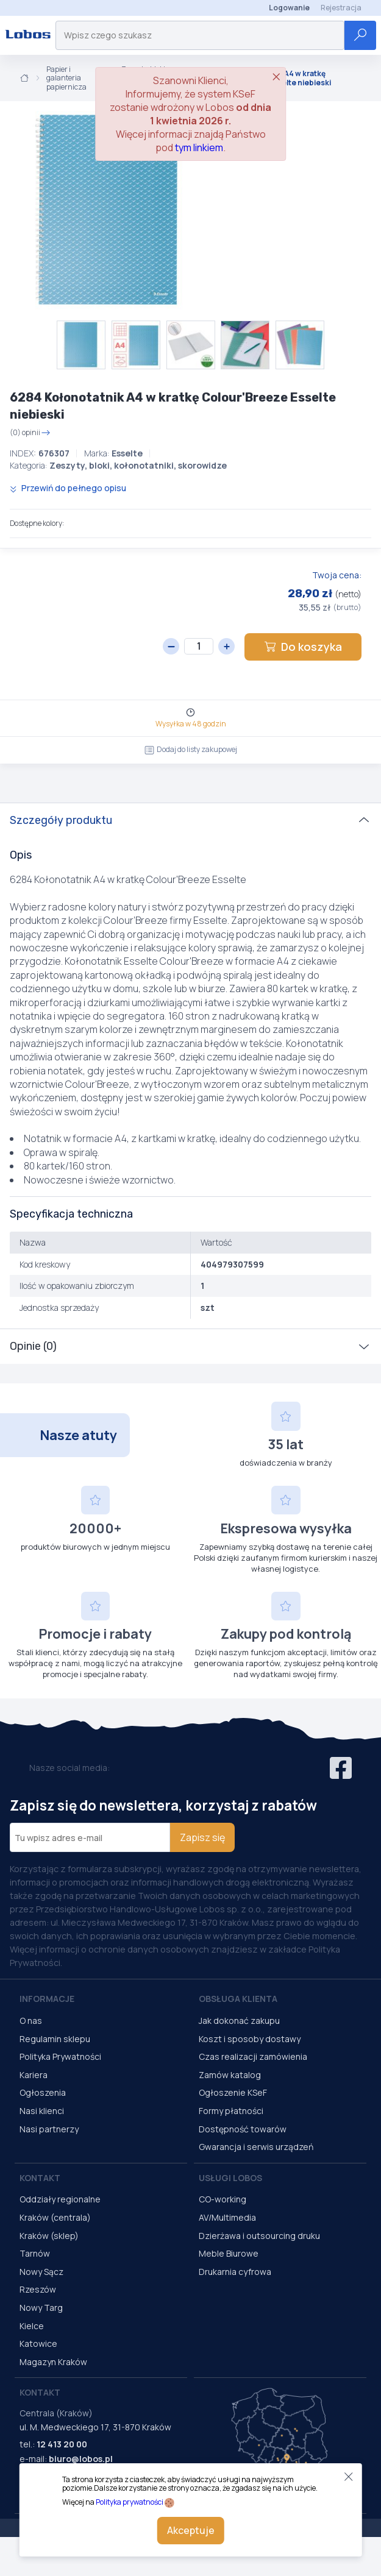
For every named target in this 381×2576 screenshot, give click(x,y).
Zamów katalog (230, 2075)
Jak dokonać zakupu (239, 2020)
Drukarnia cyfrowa (235, 2271)
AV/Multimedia (227, 2217)
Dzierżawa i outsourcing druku (259, 2235)
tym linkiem (199, 147)
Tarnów (35, 2253)
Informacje (47, 1998)
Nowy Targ (41, 2307)
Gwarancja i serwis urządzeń (256, 2146)
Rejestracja (341, 7)
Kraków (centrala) (55, 2217)
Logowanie (289, 7)
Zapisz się (202, 1837)
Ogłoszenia (43, 2092)
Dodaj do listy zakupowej (190, 749)
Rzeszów (38, 2289)
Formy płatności (231, 2111)
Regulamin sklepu (55, 2039)
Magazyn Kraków (53, 2362)
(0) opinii (30, 433)
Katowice (38, 2343)
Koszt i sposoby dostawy (250, 2039)
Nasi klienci (42, 2111)
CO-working (222, 2199)
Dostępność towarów (243, 2129)
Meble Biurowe (228, 2253)
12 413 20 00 (62, 2444)
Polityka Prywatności (60, 2056)
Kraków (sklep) (49, 2235)
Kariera (34, 2075)
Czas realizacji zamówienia (253, 2056)
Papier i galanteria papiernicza (66, 78)
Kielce (32, 2326)
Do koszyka (303, 646)
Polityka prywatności (129, 2502)
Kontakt (40, 2178)
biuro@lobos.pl (81, 2458)
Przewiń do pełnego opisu (68, 488)
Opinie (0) (33, 1346)
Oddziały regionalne (60, 2199)
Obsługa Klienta (238, 1998)
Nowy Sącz (41, 2271)
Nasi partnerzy (49, 2129)
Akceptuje (191, 2530)
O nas (31, 2020)
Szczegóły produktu (61, 820)
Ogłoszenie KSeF (233, 2092)
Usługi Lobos (230, 2178)
